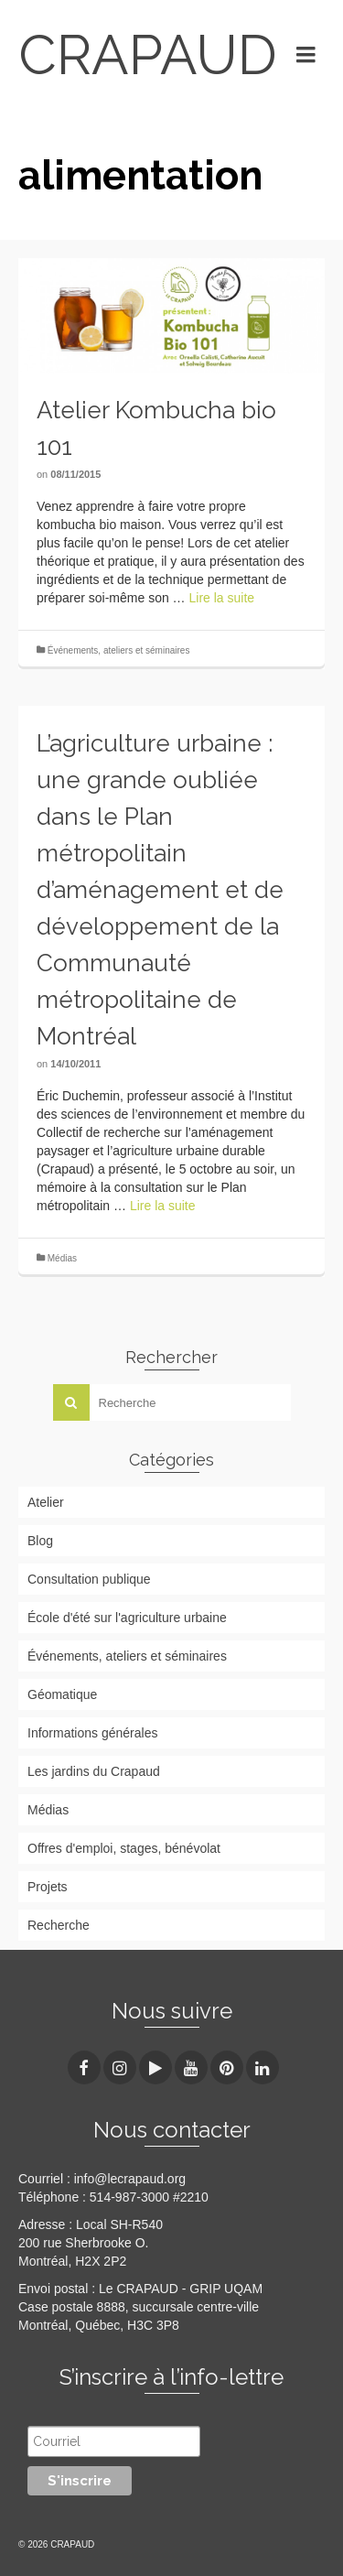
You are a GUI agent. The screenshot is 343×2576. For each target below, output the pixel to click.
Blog (40, 1540)
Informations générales (92, 1733)
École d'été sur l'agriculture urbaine (127, 1617)
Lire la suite (222, 597)
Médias (62, 1258)
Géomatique (62, 1694)
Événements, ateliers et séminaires (119, 650)
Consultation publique (89, 1579)
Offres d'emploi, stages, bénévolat (123, 1848)
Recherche (58, 1925)
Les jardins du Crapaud (93, 1771)
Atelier (45, 1502)
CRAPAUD (143, 55)
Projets (47, 1886)
